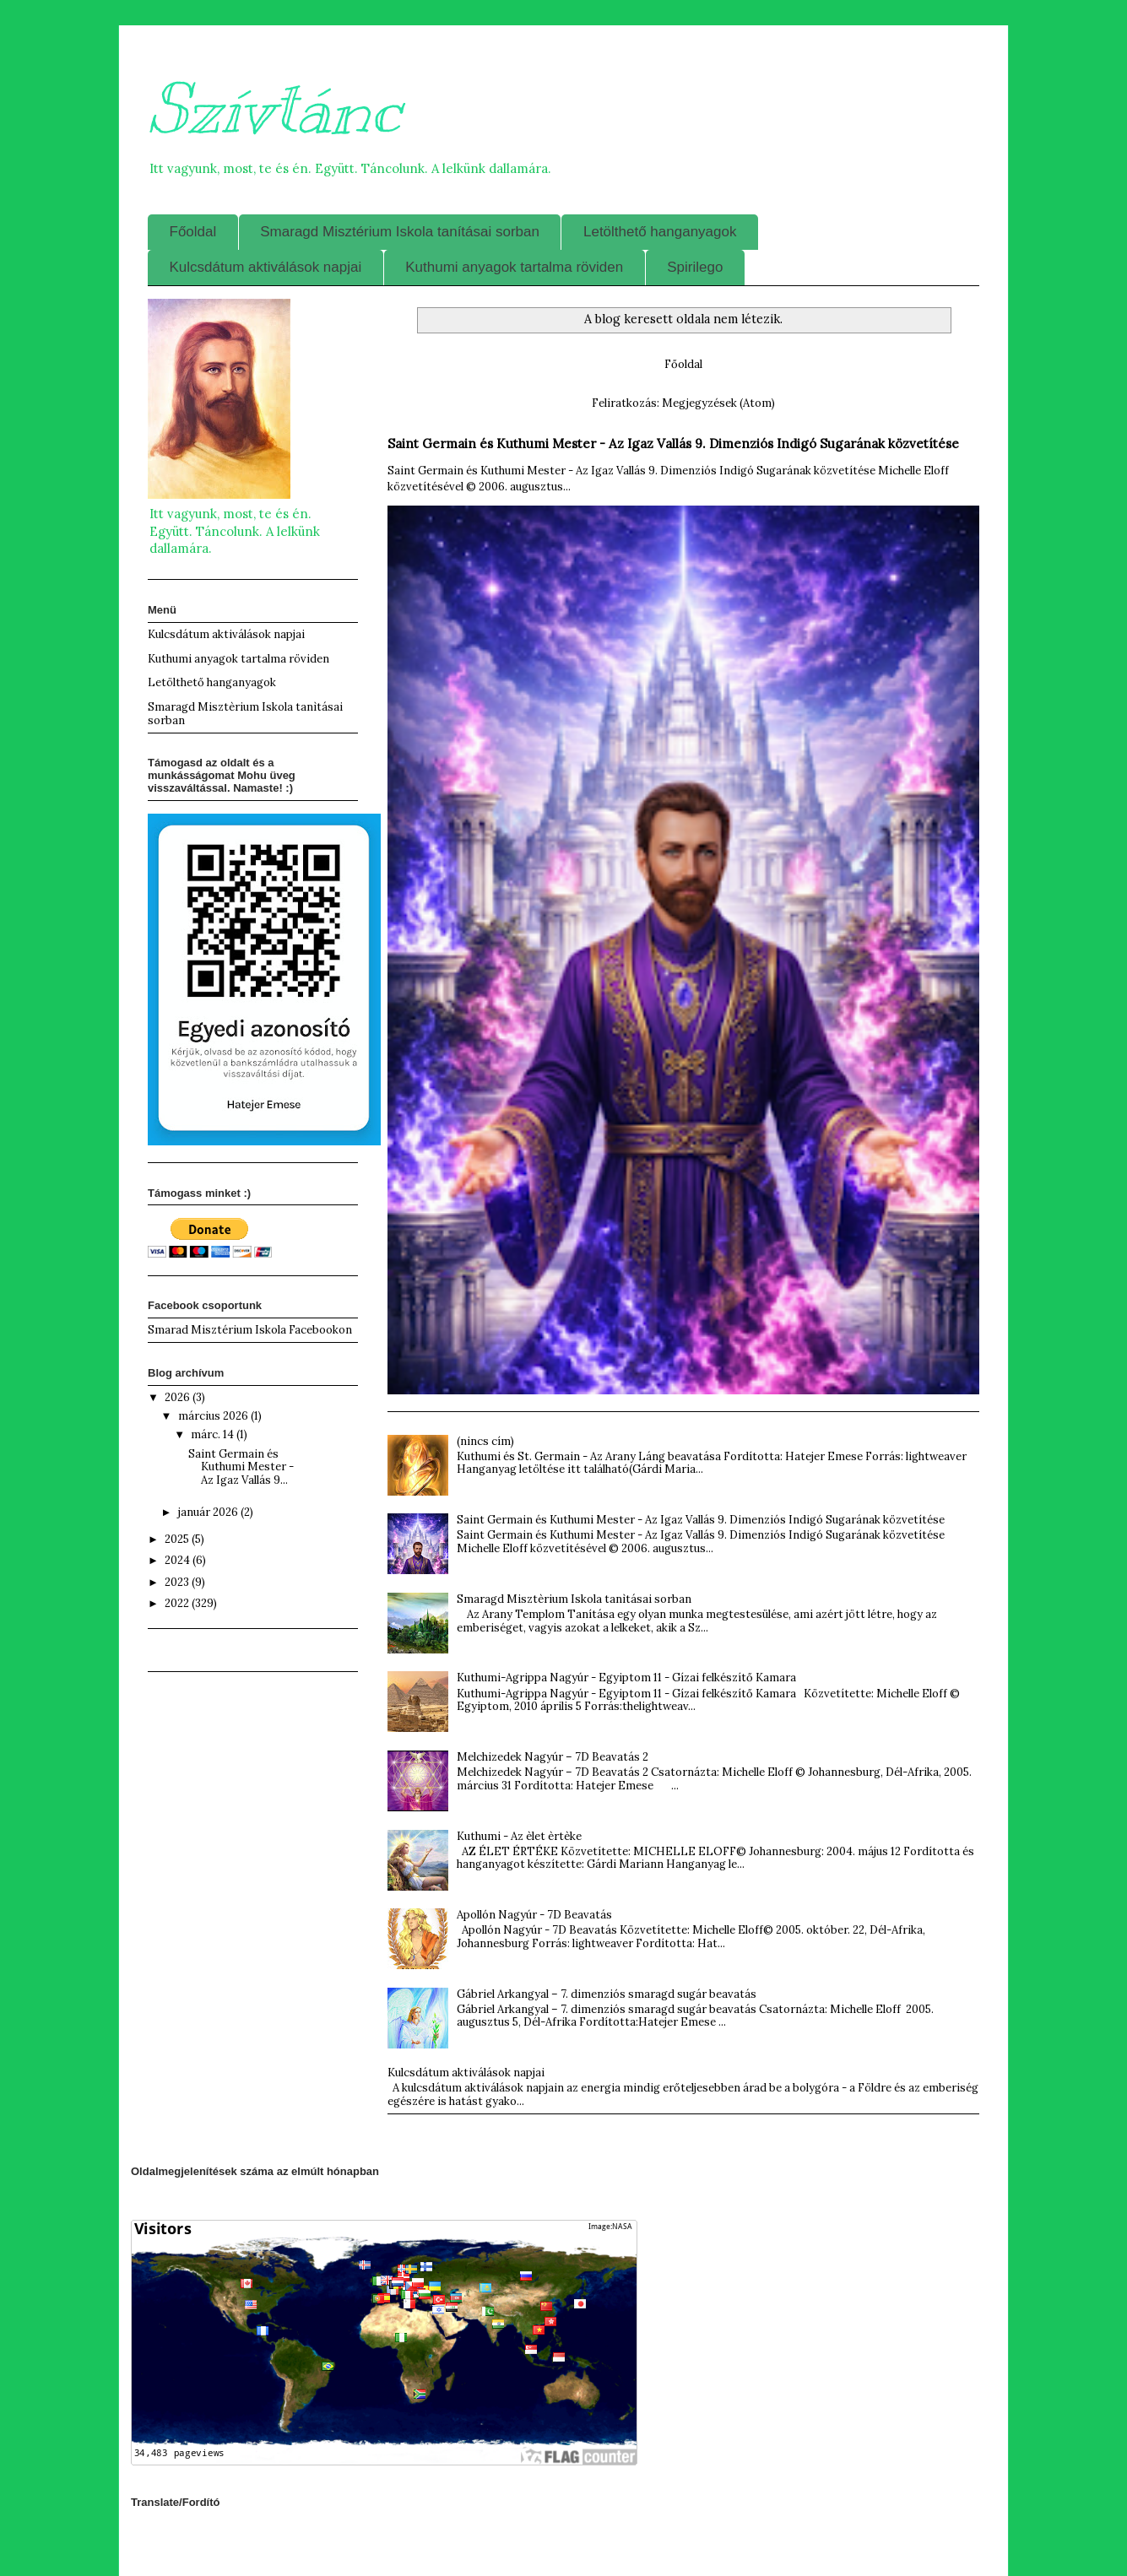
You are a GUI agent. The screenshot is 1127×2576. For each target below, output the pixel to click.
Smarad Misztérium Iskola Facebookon (250, 1330)
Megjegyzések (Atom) (718, 403)
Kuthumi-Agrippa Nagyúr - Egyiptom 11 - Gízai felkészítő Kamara (626, 1677)
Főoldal (193, 232)
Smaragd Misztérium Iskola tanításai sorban (399, 232)
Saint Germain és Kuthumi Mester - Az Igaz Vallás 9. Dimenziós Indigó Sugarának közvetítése (673, 444)
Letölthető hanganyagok (660, 232)
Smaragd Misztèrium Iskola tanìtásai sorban (574, 1599)
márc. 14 (213, 1434)
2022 (178, 1603)
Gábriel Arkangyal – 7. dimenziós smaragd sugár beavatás (606, 1994)
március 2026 (214, 1416)
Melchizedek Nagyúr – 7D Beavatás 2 (552, 1757)
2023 (178, 1582)
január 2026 (209, 1512)
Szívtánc (274, 109)
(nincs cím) (485, 1441)
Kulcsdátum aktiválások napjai (266, 267)
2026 (178, 1397)
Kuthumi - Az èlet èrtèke (519, 1836)
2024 (178, 1560)
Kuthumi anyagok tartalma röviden (514, 267)
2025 (178, 1539)
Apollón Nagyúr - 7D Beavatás (534, 1915)
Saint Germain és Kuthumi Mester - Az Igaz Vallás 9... (241, 1467)
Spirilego (695, 267)
